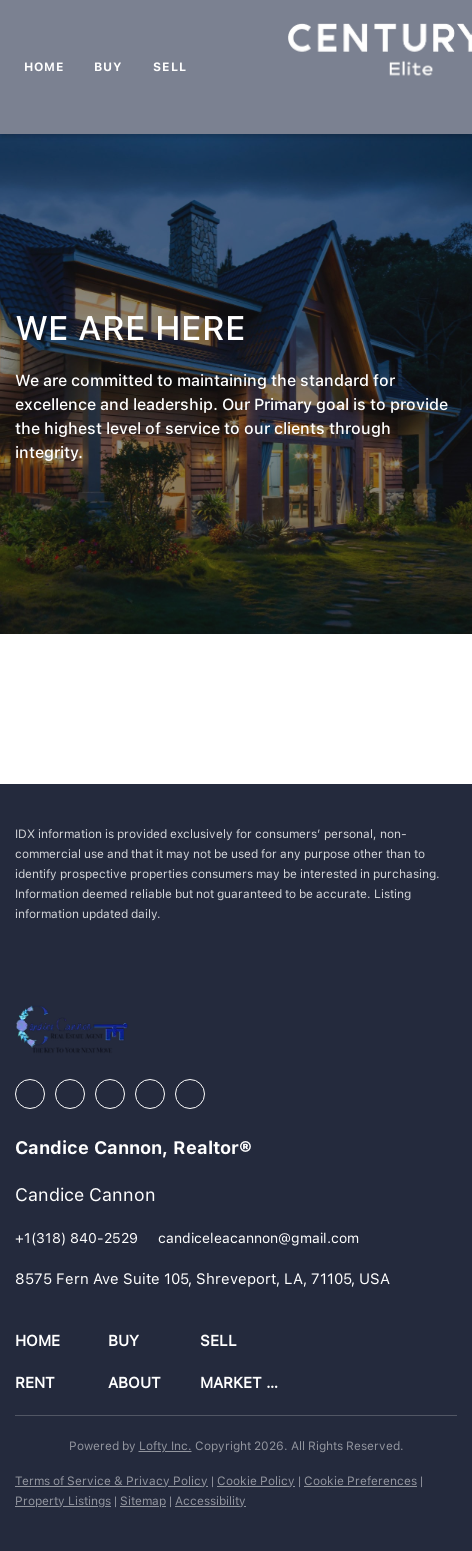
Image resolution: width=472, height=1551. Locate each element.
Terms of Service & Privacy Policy (111, 1481)
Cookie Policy (256, 1481)
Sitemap (143, 1501)
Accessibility (210, 1501)
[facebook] (30, 1094)
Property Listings (63, 1501)
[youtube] (150, 1094)
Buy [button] (108, 67)
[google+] (190, 1094)
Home (44, 67)
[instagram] (110, 1094)
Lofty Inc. (165, 1446)
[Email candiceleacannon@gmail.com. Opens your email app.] (258, 1238)
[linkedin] (70, 1094)
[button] (61, 1341)
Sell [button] (169, 67)
